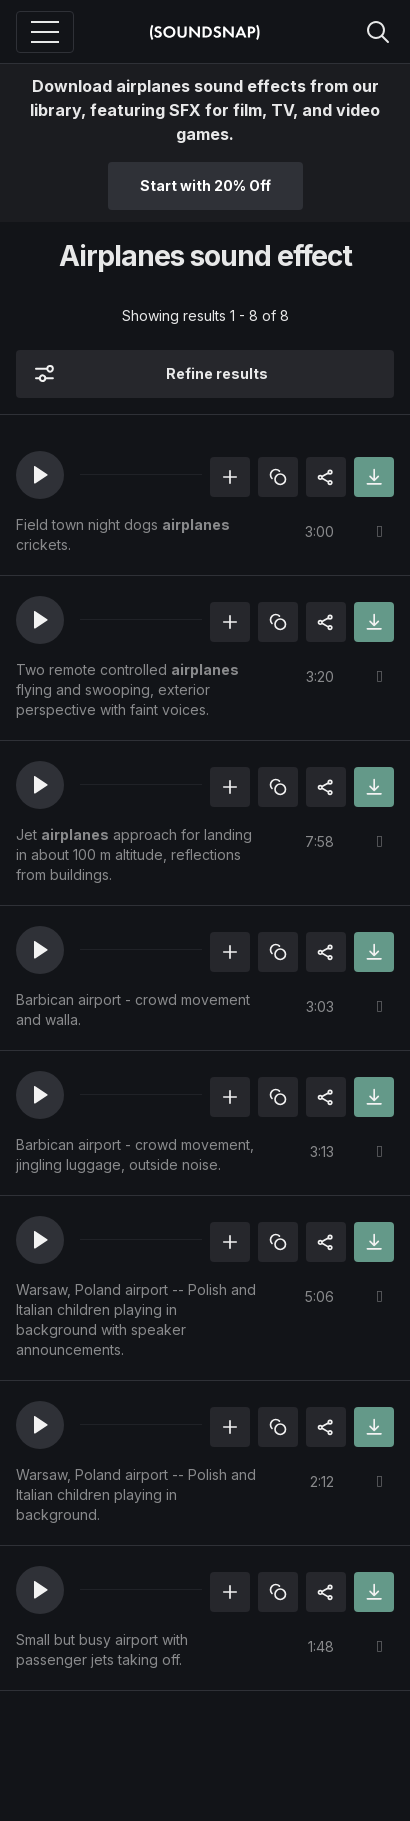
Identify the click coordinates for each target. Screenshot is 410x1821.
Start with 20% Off (205, 185)
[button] (40, 475)
